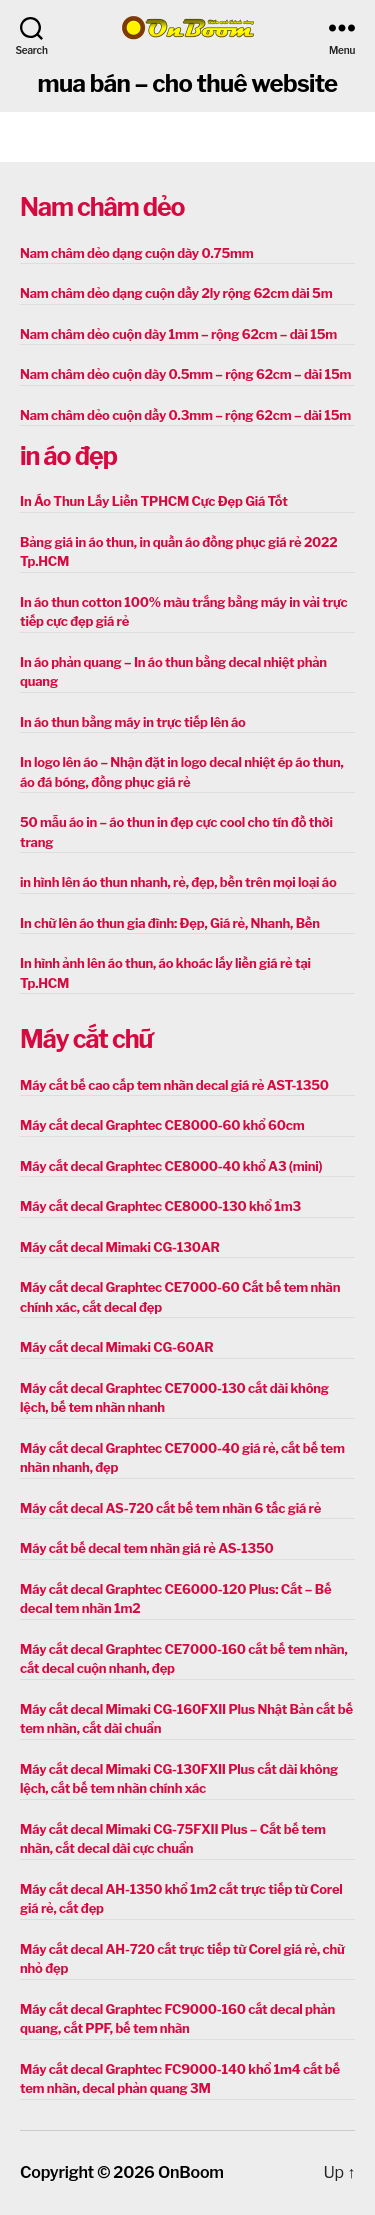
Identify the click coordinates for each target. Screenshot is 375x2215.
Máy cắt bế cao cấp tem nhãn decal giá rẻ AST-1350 (174, 1085)
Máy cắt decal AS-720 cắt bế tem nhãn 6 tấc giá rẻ (170, 1508)
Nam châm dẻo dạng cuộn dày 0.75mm (137, 253)
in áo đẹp (68, 456)
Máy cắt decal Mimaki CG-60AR (117, 1347)
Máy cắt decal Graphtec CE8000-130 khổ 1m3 (160, 1206)
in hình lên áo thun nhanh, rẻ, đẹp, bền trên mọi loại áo (178, 882)
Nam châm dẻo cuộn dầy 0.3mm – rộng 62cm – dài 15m (185, 415)
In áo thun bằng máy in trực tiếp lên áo (133, 722)
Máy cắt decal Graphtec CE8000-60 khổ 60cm (162, 1125)
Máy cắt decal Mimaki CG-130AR (120, 1247)
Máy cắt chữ (86, 1039)
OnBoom (191, 2172)
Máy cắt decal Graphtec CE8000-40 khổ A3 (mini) (171, 1166)
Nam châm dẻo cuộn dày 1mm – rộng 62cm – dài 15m (178, 334)
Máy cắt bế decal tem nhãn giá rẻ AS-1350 (147, 1548)
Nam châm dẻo (102, 207)
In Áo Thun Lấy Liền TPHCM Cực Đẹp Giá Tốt (154, 501)
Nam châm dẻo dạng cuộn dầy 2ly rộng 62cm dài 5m (176, 293)
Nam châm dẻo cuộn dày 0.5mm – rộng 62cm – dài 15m (185, 374)
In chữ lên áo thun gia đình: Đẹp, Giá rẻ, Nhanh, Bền (170, 923)
